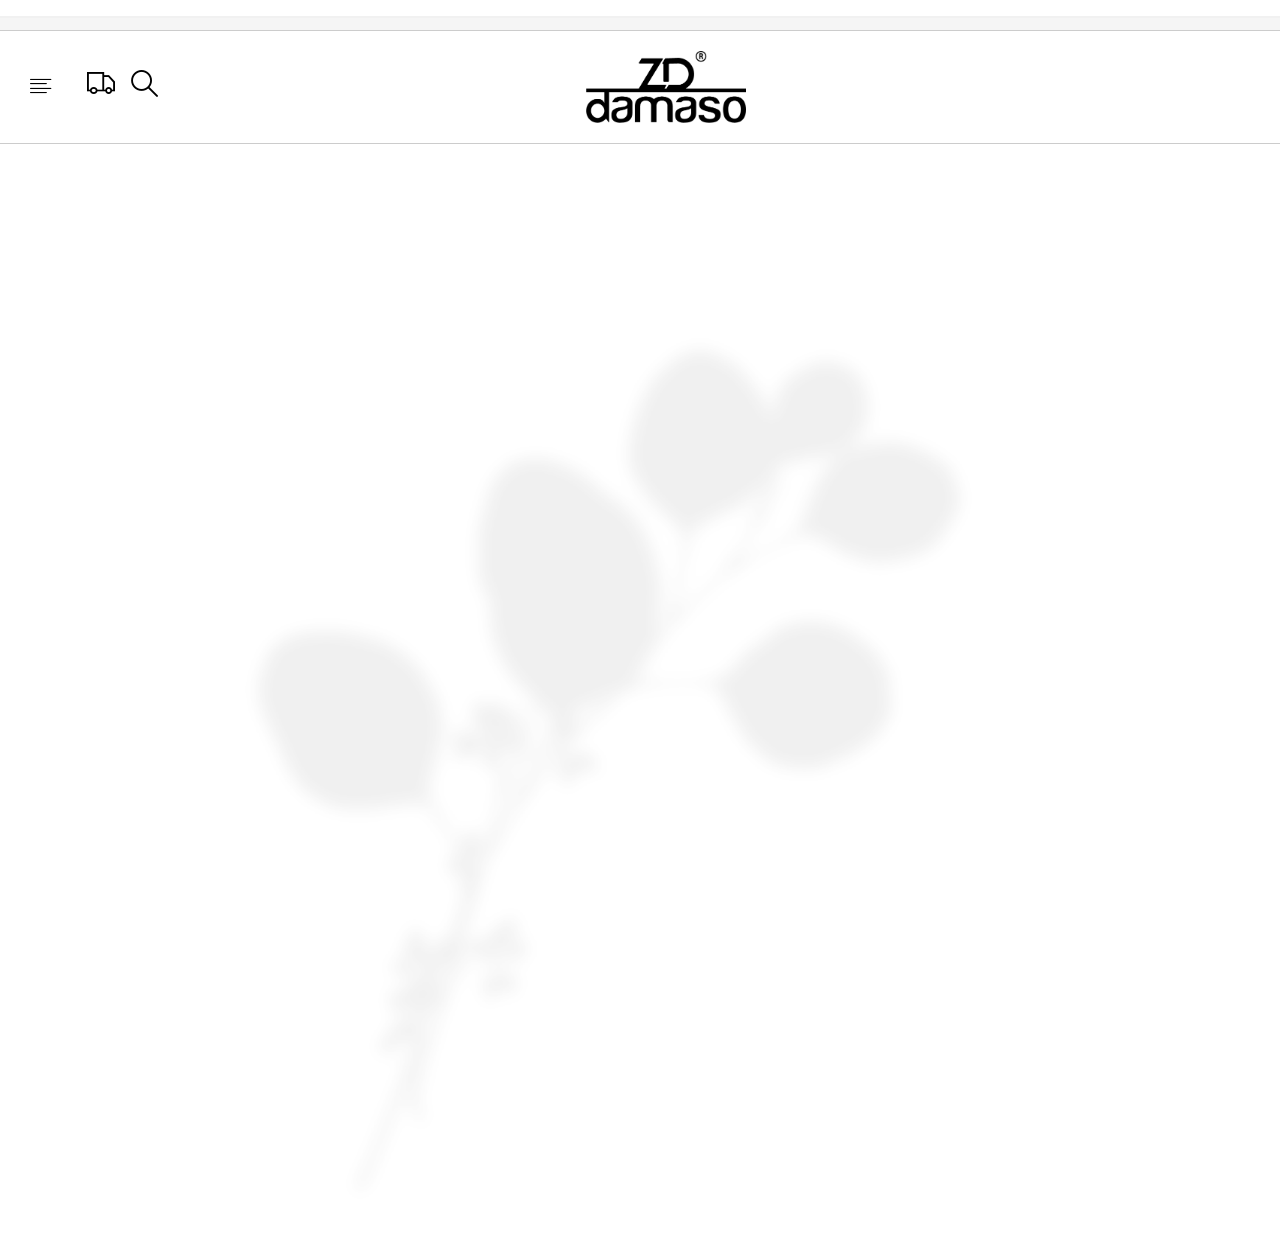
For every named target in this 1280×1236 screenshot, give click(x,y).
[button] (40, 87)
